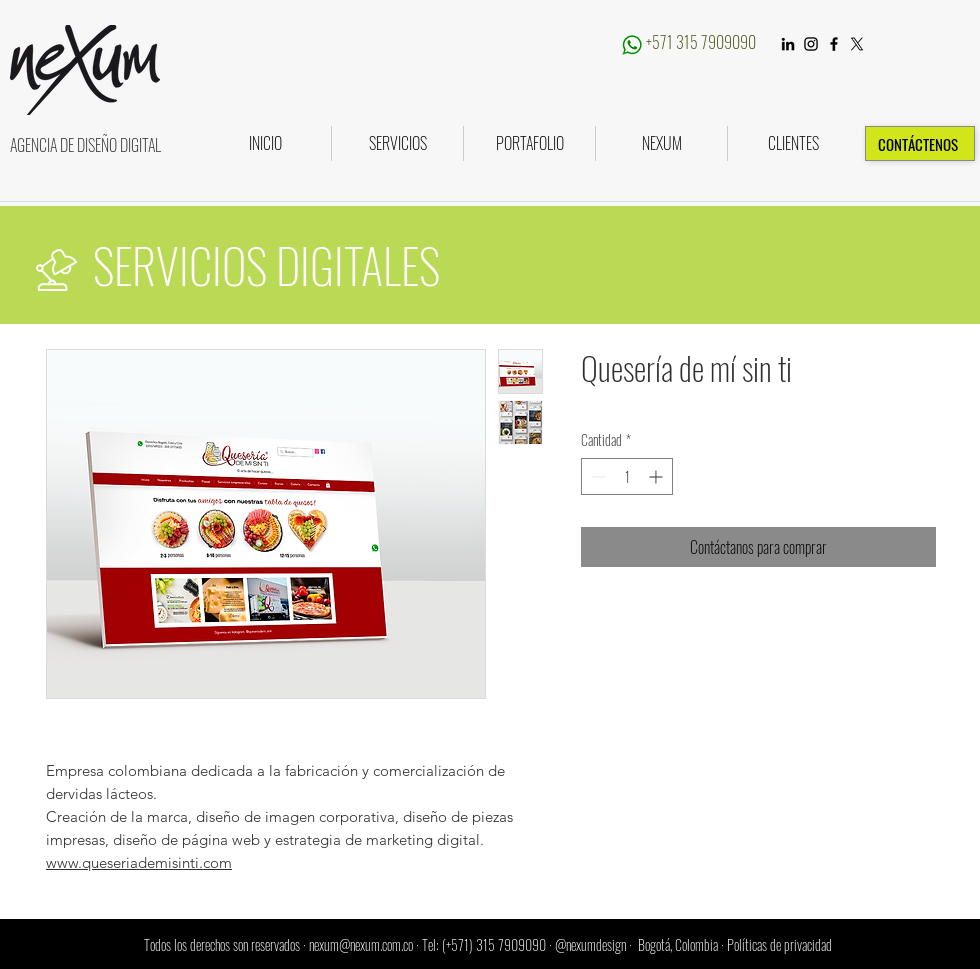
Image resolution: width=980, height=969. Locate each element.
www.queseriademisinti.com (139, 862)
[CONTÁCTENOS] (920, 143)
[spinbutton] (627, 476)
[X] (857, 44)
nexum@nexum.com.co (361, 944)
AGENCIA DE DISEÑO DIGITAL (85, 145)
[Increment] (657, 476)
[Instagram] (811, 44)
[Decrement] (596, 476)
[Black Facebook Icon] (834, 44)
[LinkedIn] (788, 44)
